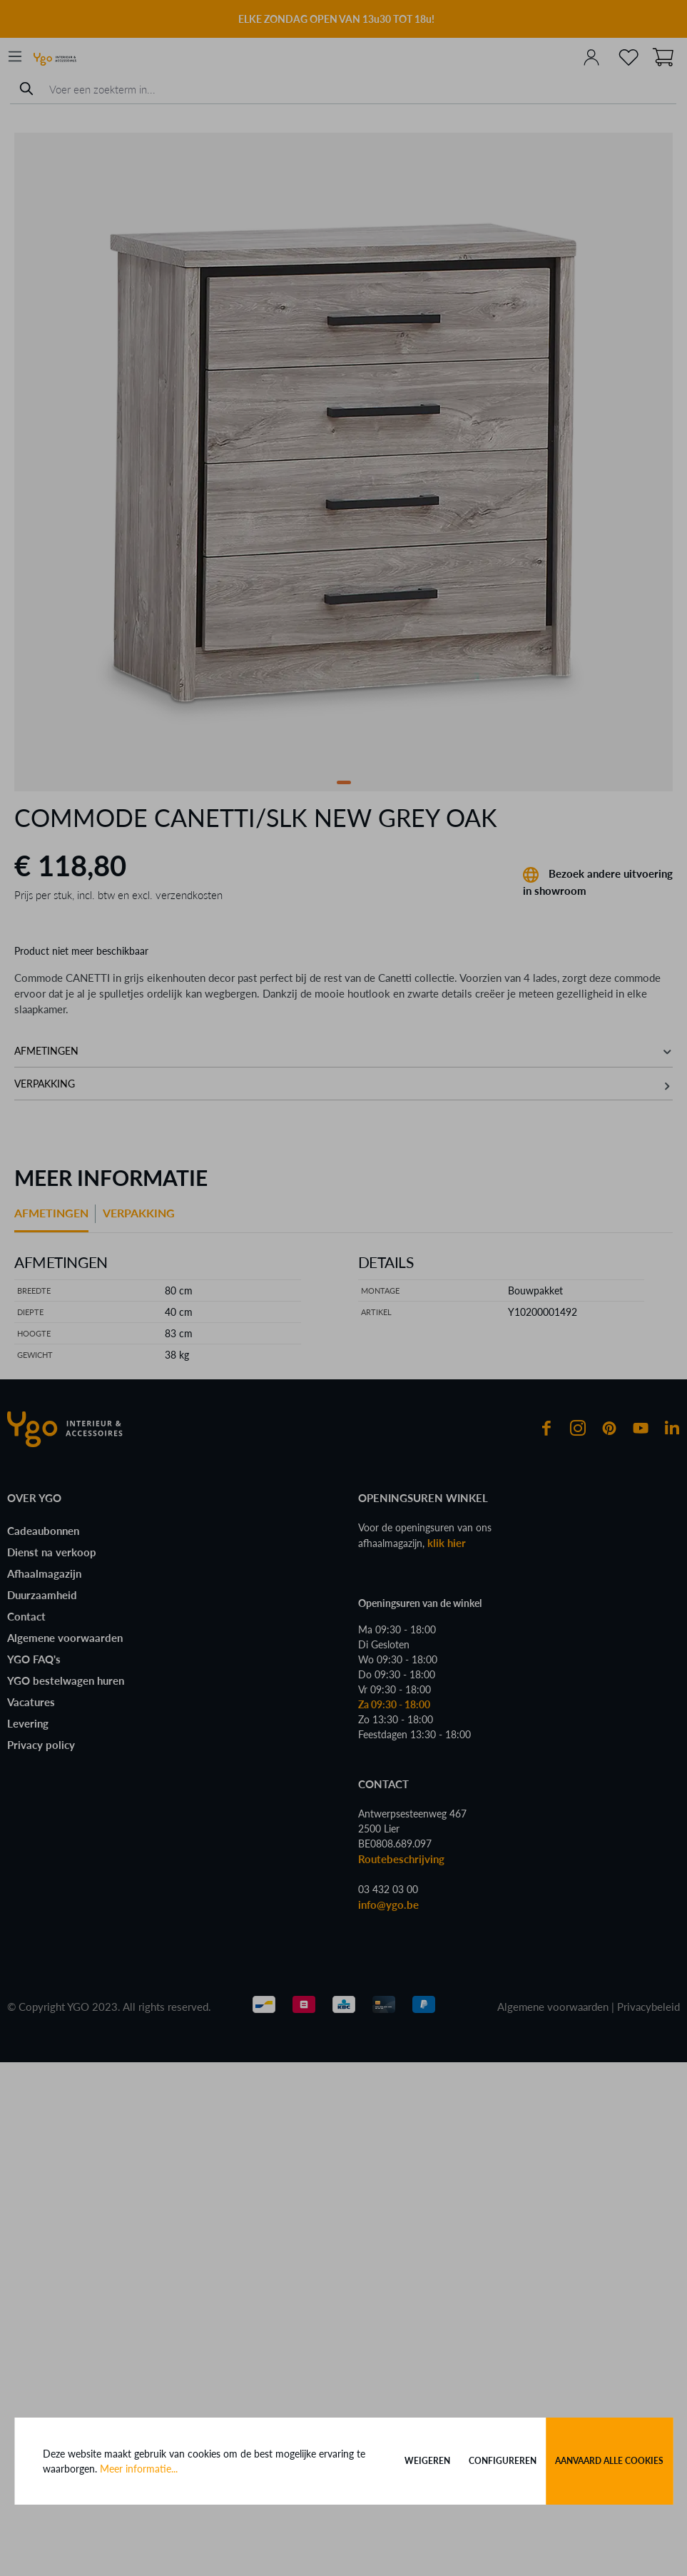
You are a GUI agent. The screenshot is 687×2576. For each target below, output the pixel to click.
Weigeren (427, 2460)
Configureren (502, 2460)
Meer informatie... (139, 2469)
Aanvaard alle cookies (609, 2460)
